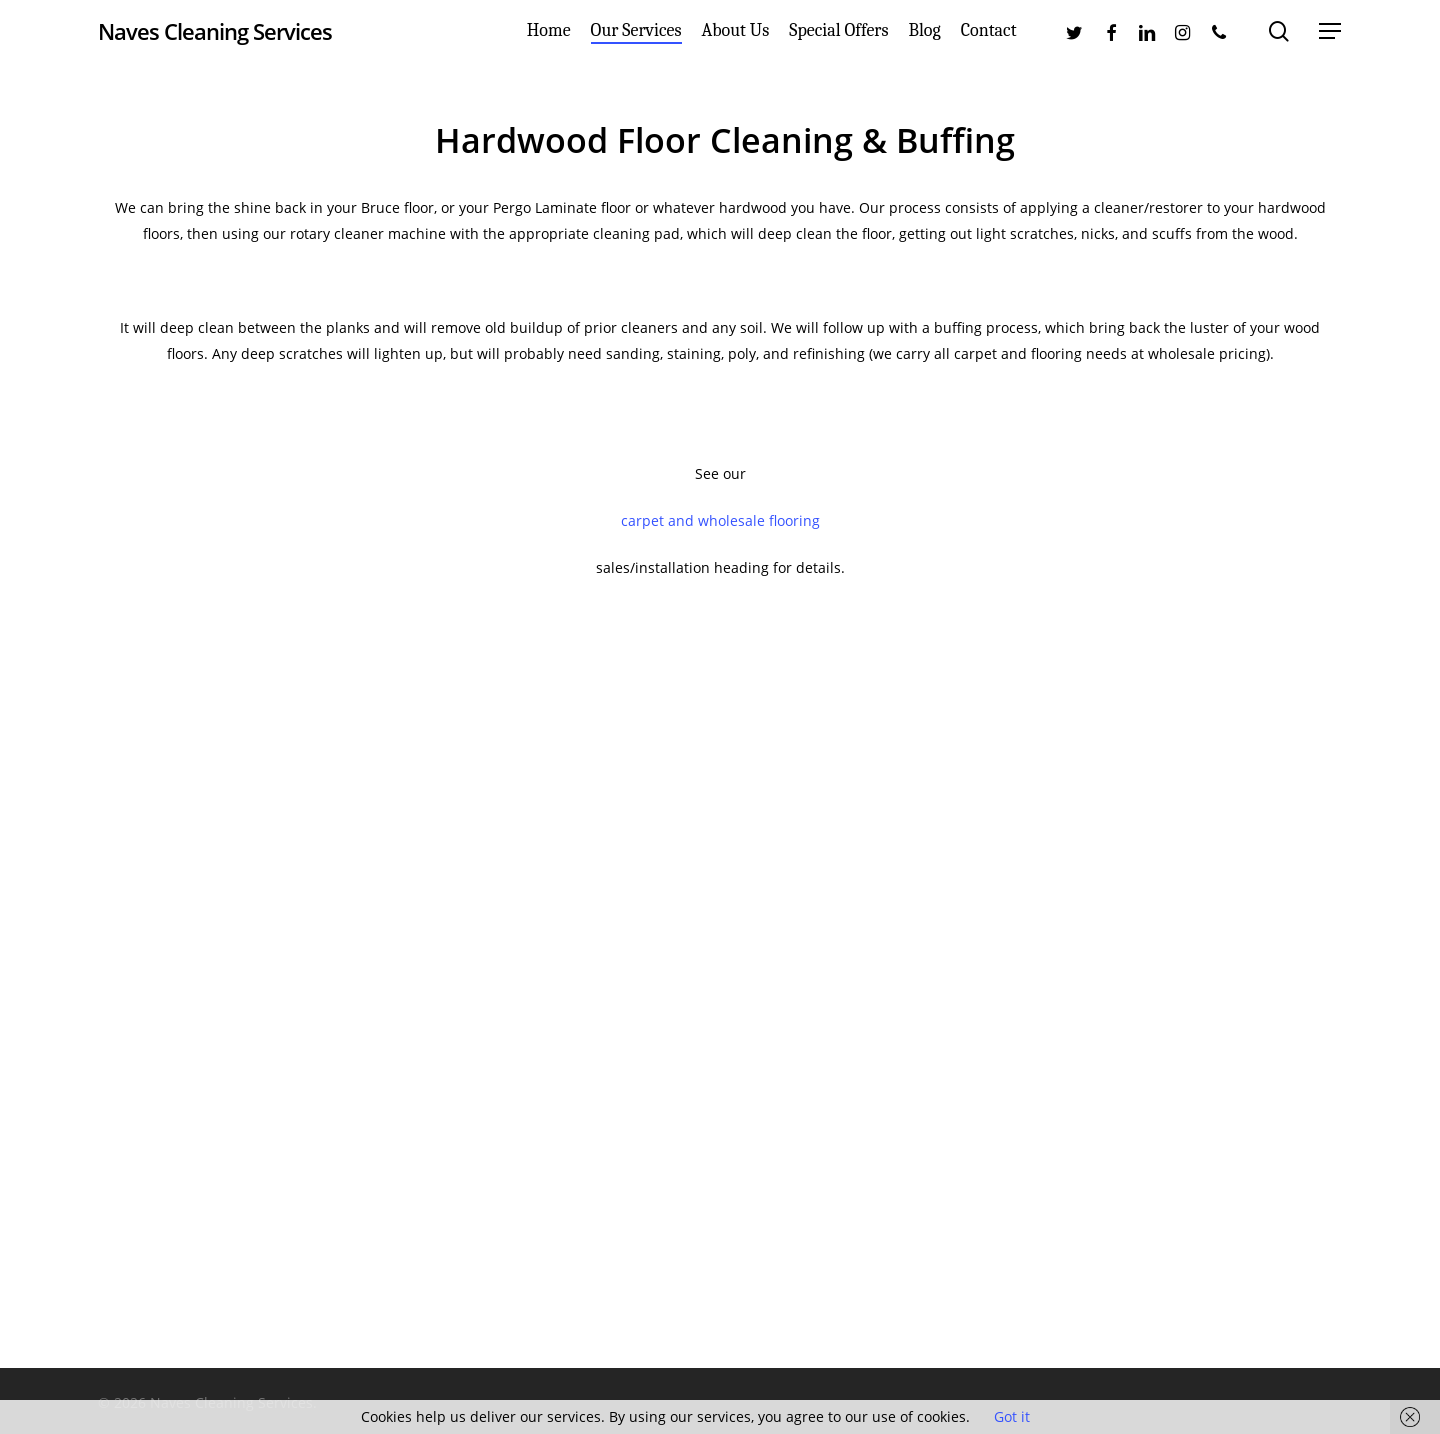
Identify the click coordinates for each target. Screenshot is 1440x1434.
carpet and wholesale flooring (720, 520)
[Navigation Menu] (1331, 39)
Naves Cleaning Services (215, 39)
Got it (1012, 1416)
